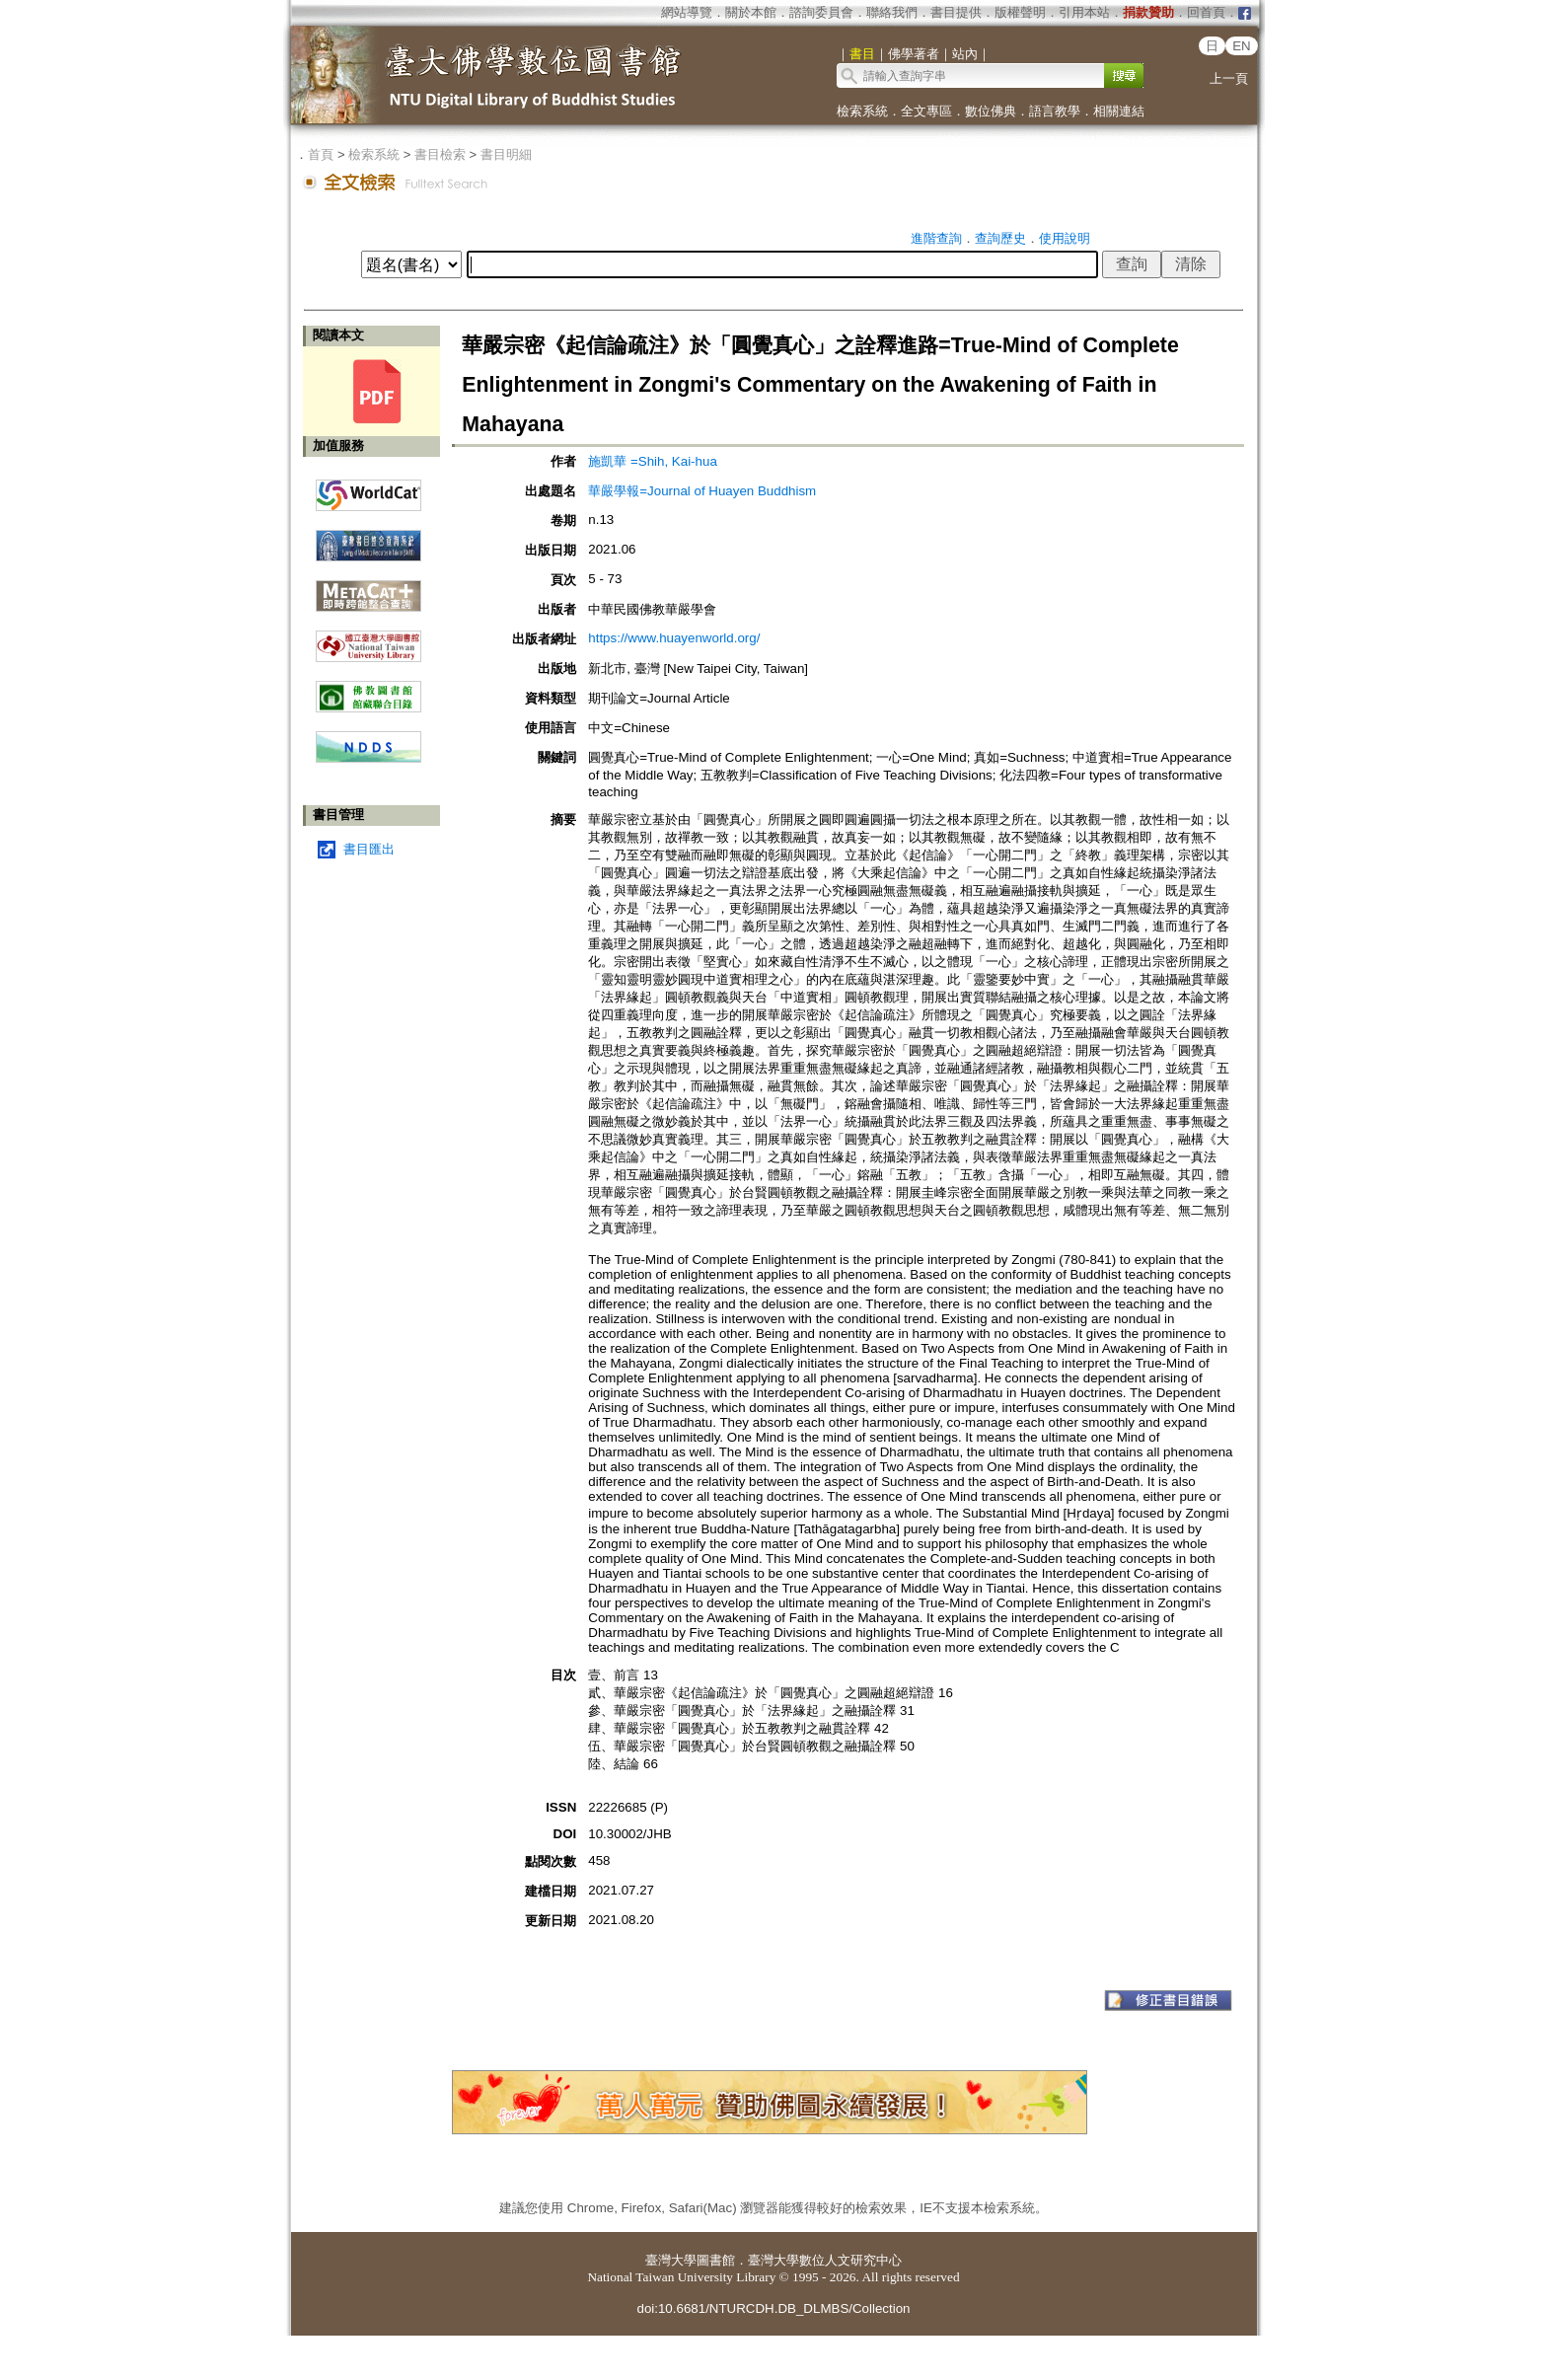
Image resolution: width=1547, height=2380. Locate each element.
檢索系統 (862, 111)
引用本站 (1084, 12)
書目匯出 (369, 849)
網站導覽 (686, 12)
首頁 (320, 154)
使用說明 (1064, 238)
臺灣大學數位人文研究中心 (825, 2260)
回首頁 (1206, 12)
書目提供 (956, 12)
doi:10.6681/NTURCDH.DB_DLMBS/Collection (773, 2308)
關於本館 (750, 12)
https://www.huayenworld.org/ (674, 638)
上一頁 (1229, 78)
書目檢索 (440, 154)
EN (1241, 45)
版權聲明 (1020, 12)
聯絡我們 (892, 12)
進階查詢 (936, 238)
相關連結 (1118, 111)
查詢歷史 (1000, 238)
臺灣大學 (671, 2260)
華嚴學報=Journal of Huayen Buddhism (702, 490)
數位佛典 (990, 111)
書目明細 (506, 154)
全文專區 (926, 111)
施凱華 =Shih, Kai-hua (652, 461)
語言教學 (1054, 111)
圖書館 (716, 2260)
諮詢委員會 (821, 12)
